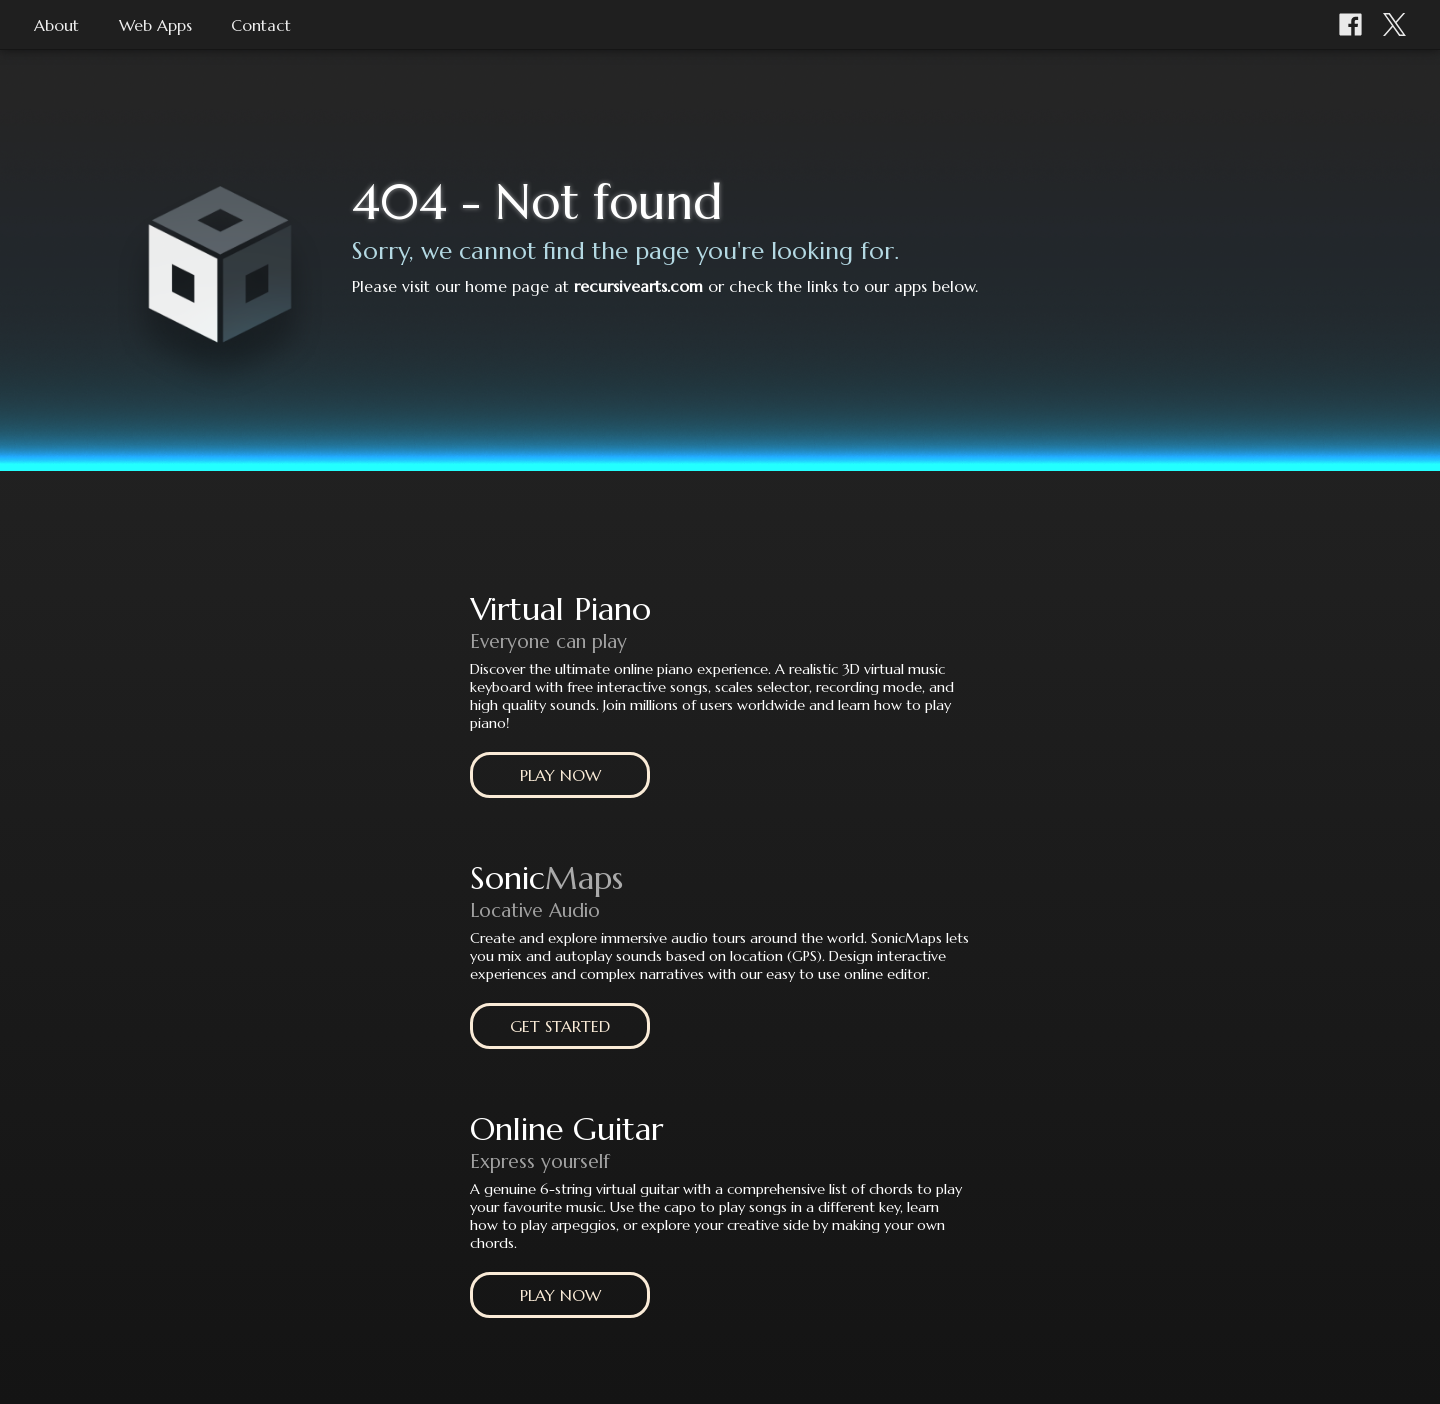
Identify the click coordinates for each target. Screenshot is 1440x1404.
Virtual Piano (560, 609)
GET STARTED (560, 1026)
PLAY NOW (560, 775)
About (56, 25)
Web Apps (155, 25)
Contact (261, 25)
